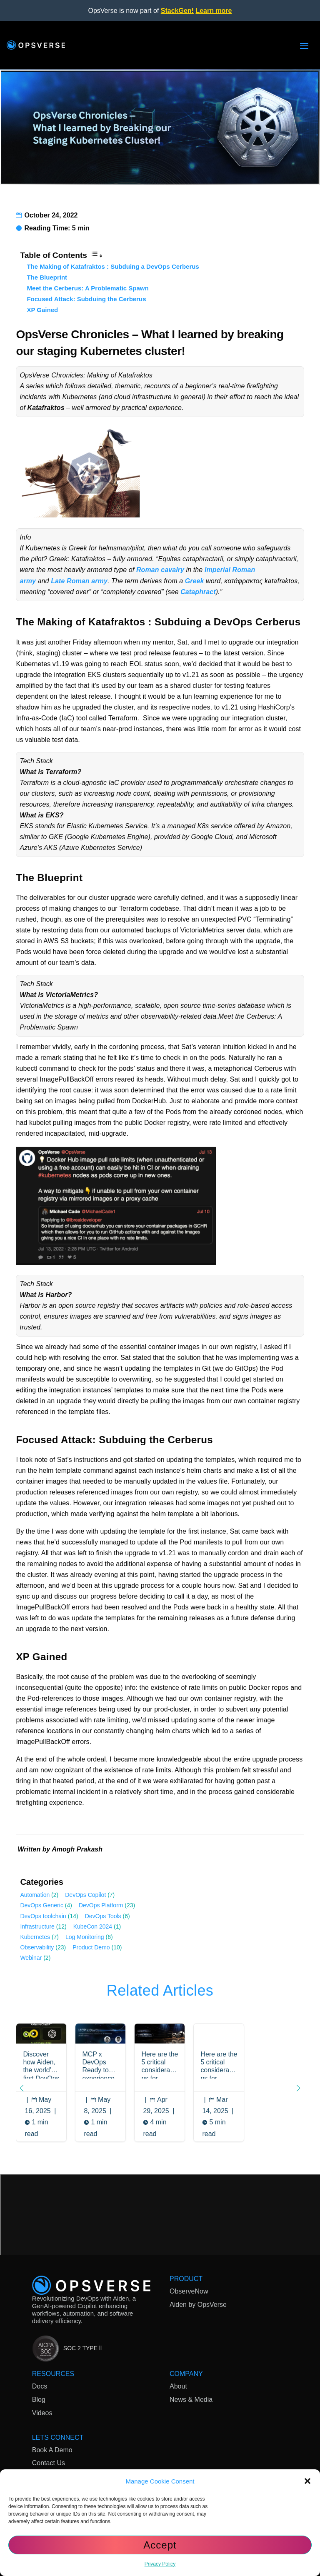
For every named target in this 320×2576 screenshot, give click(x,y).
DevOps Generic (41, 1905)
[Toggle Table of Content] (96, 255)
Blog (38, 2400)
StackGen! (177, 10)
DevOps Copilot (85, 1894)
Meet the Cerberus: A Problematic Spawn (87, 288)
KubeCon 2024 (92, 1926)
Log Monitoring (84, 1937)
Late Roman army (79, 581)
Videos (42, 2414)
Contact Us (48, 2464)
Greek (194, 581)
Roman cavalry (160, 569)
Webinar (31, 1957)
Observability (37, 1947)
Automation (35, 1894)
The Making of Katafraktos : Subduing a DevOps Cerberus (113, 266)
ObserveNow (189, 2292)
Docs (39, 2387)
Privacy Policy (160, 2564)
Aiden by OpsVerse (198, 2306)
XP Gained (42, 309)
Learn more (213, 10)
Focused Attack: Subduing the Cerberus (86, 298)
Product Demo (91, 1947)
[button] (307, 2481)
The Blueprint (47, 277)
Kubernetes (35, 1937)
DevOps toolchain (43, 1916)
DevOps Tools (103, 1916)
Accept (159, 2545)
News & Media (191, 2400)
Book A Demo (52, 2451)
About (178, 2387)
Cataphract (198, 591)
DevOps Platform (101, 1905)
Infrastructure (37, 1926)
